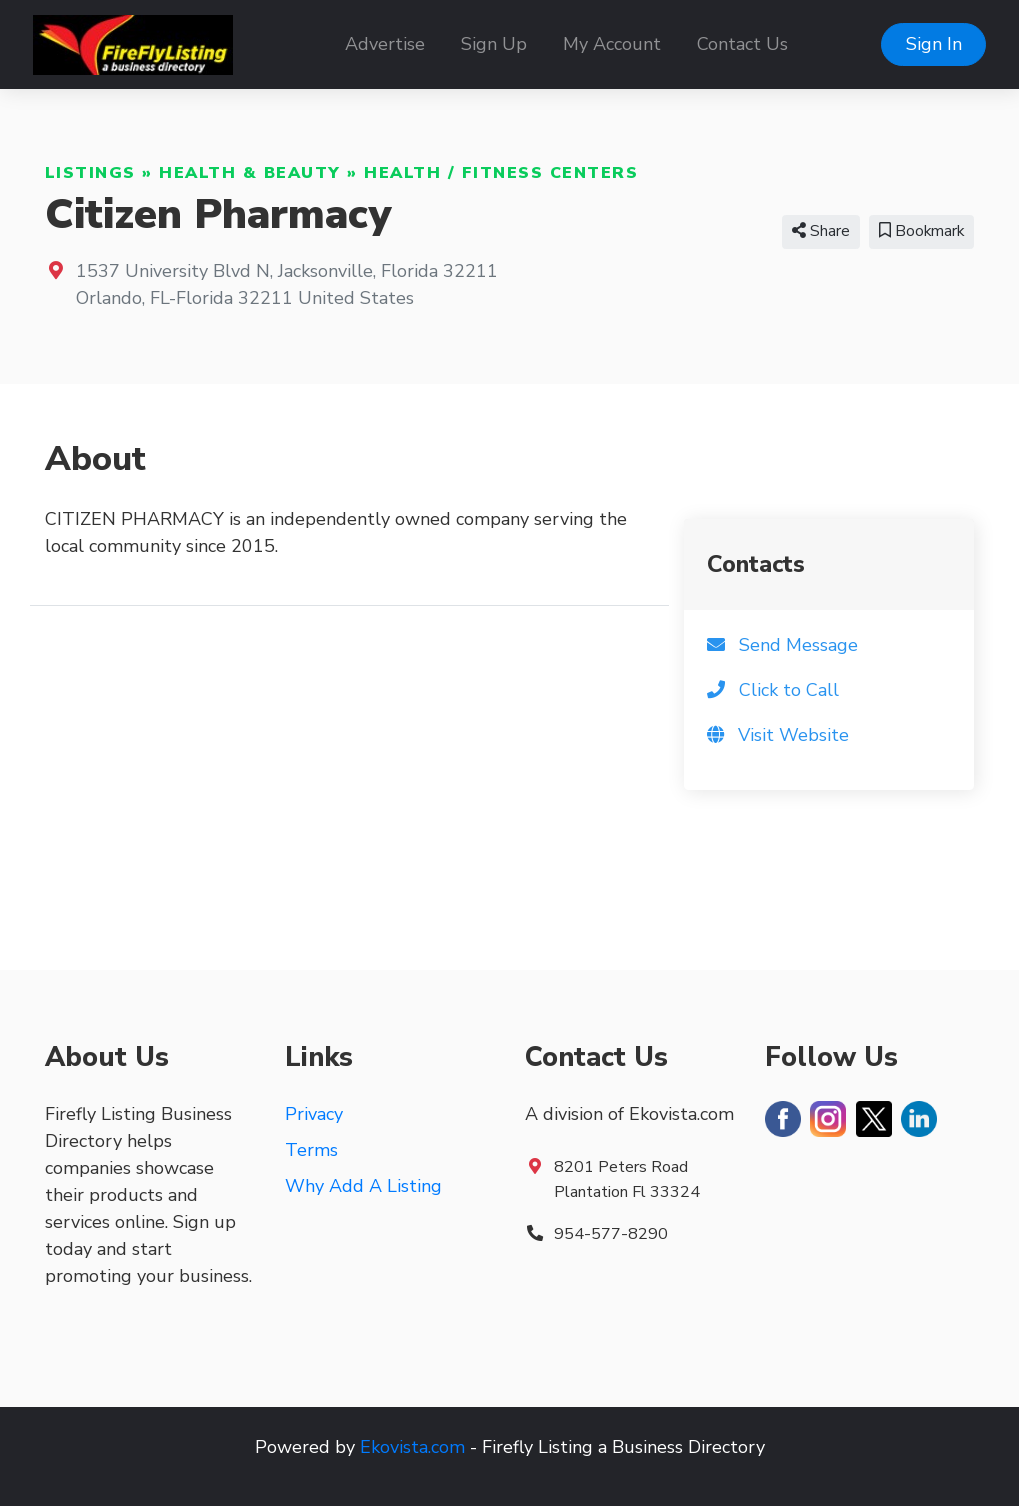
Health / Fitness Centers (501, 173)
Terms (311, 1150)
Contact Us (742, 44)
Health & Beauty (250, 173)
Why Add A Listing (363, 1186)
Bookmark (921, 231)
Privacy (314, 1114)
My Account (612, 44)
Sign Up (494, 44)
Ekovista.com (412, 1447)
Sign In (934, 44)
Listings (90, 173)
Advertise (385, 44)
